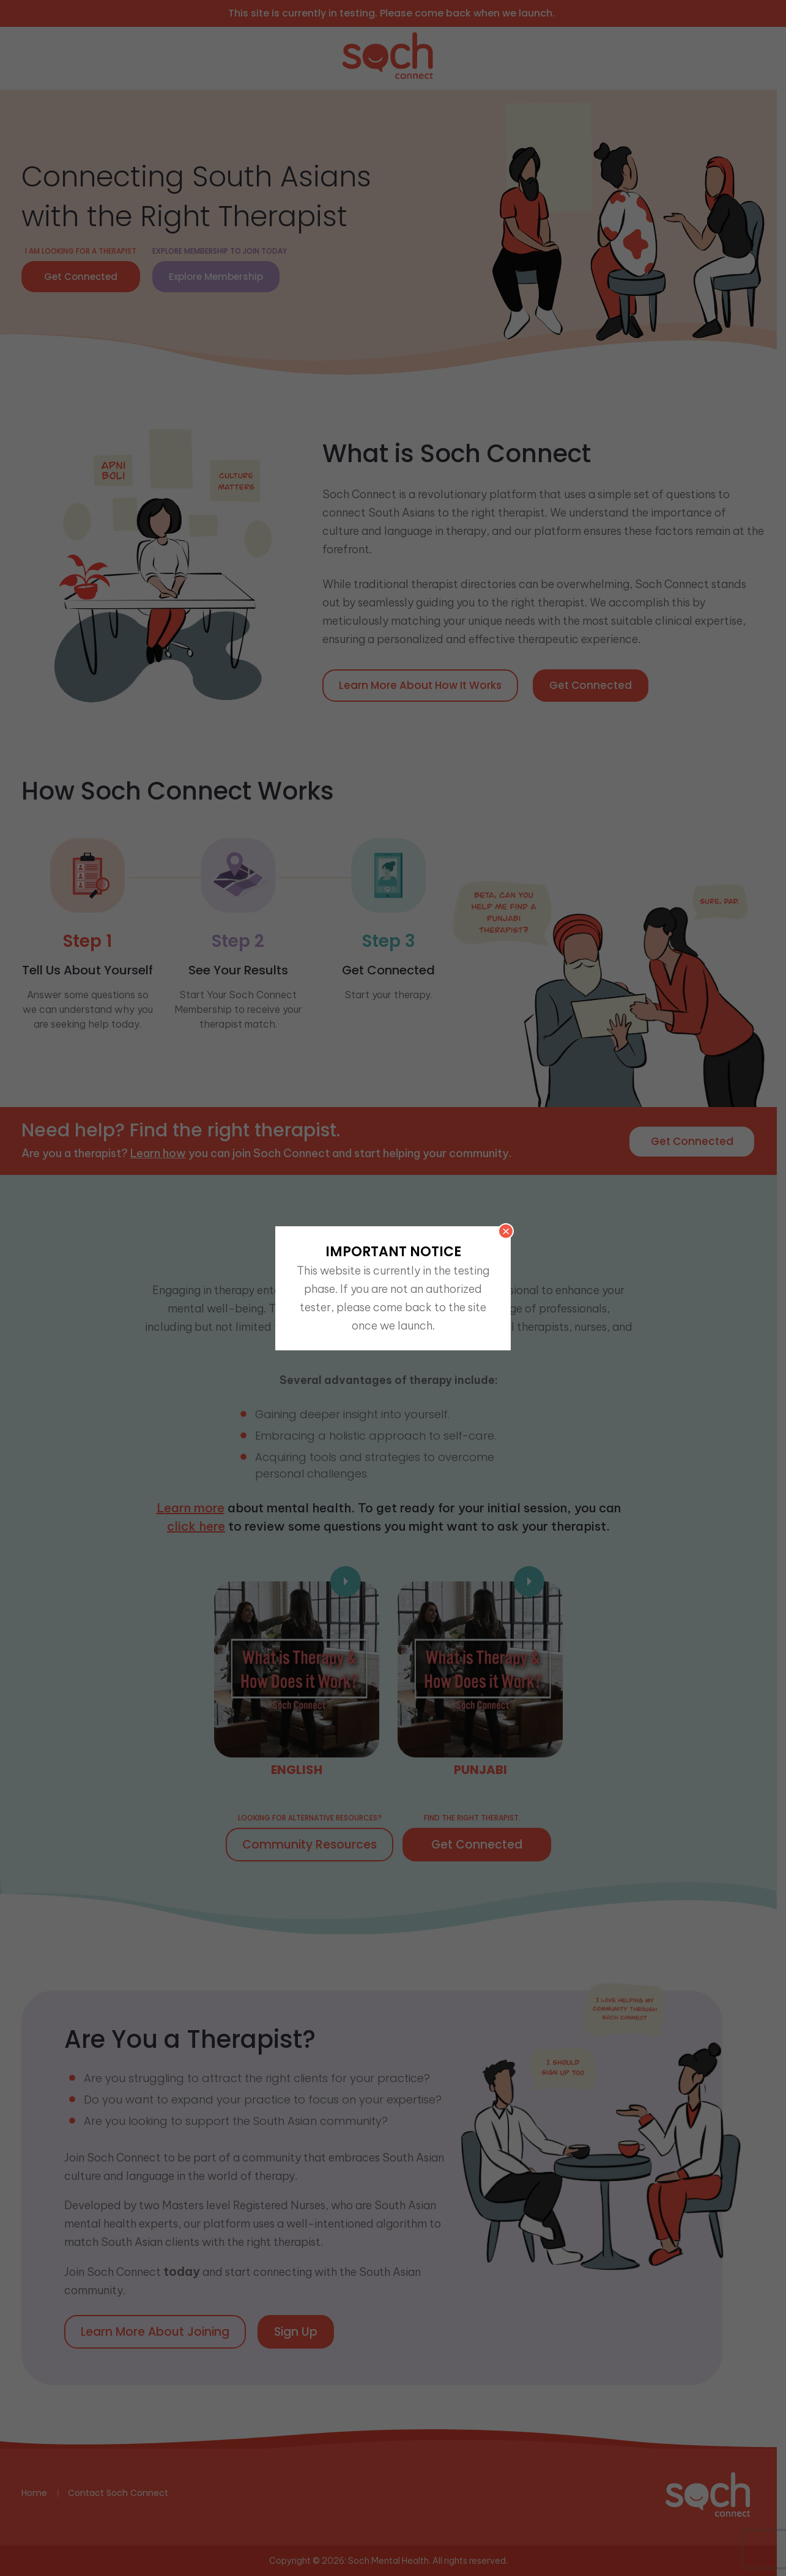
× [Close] (506, 1231)
